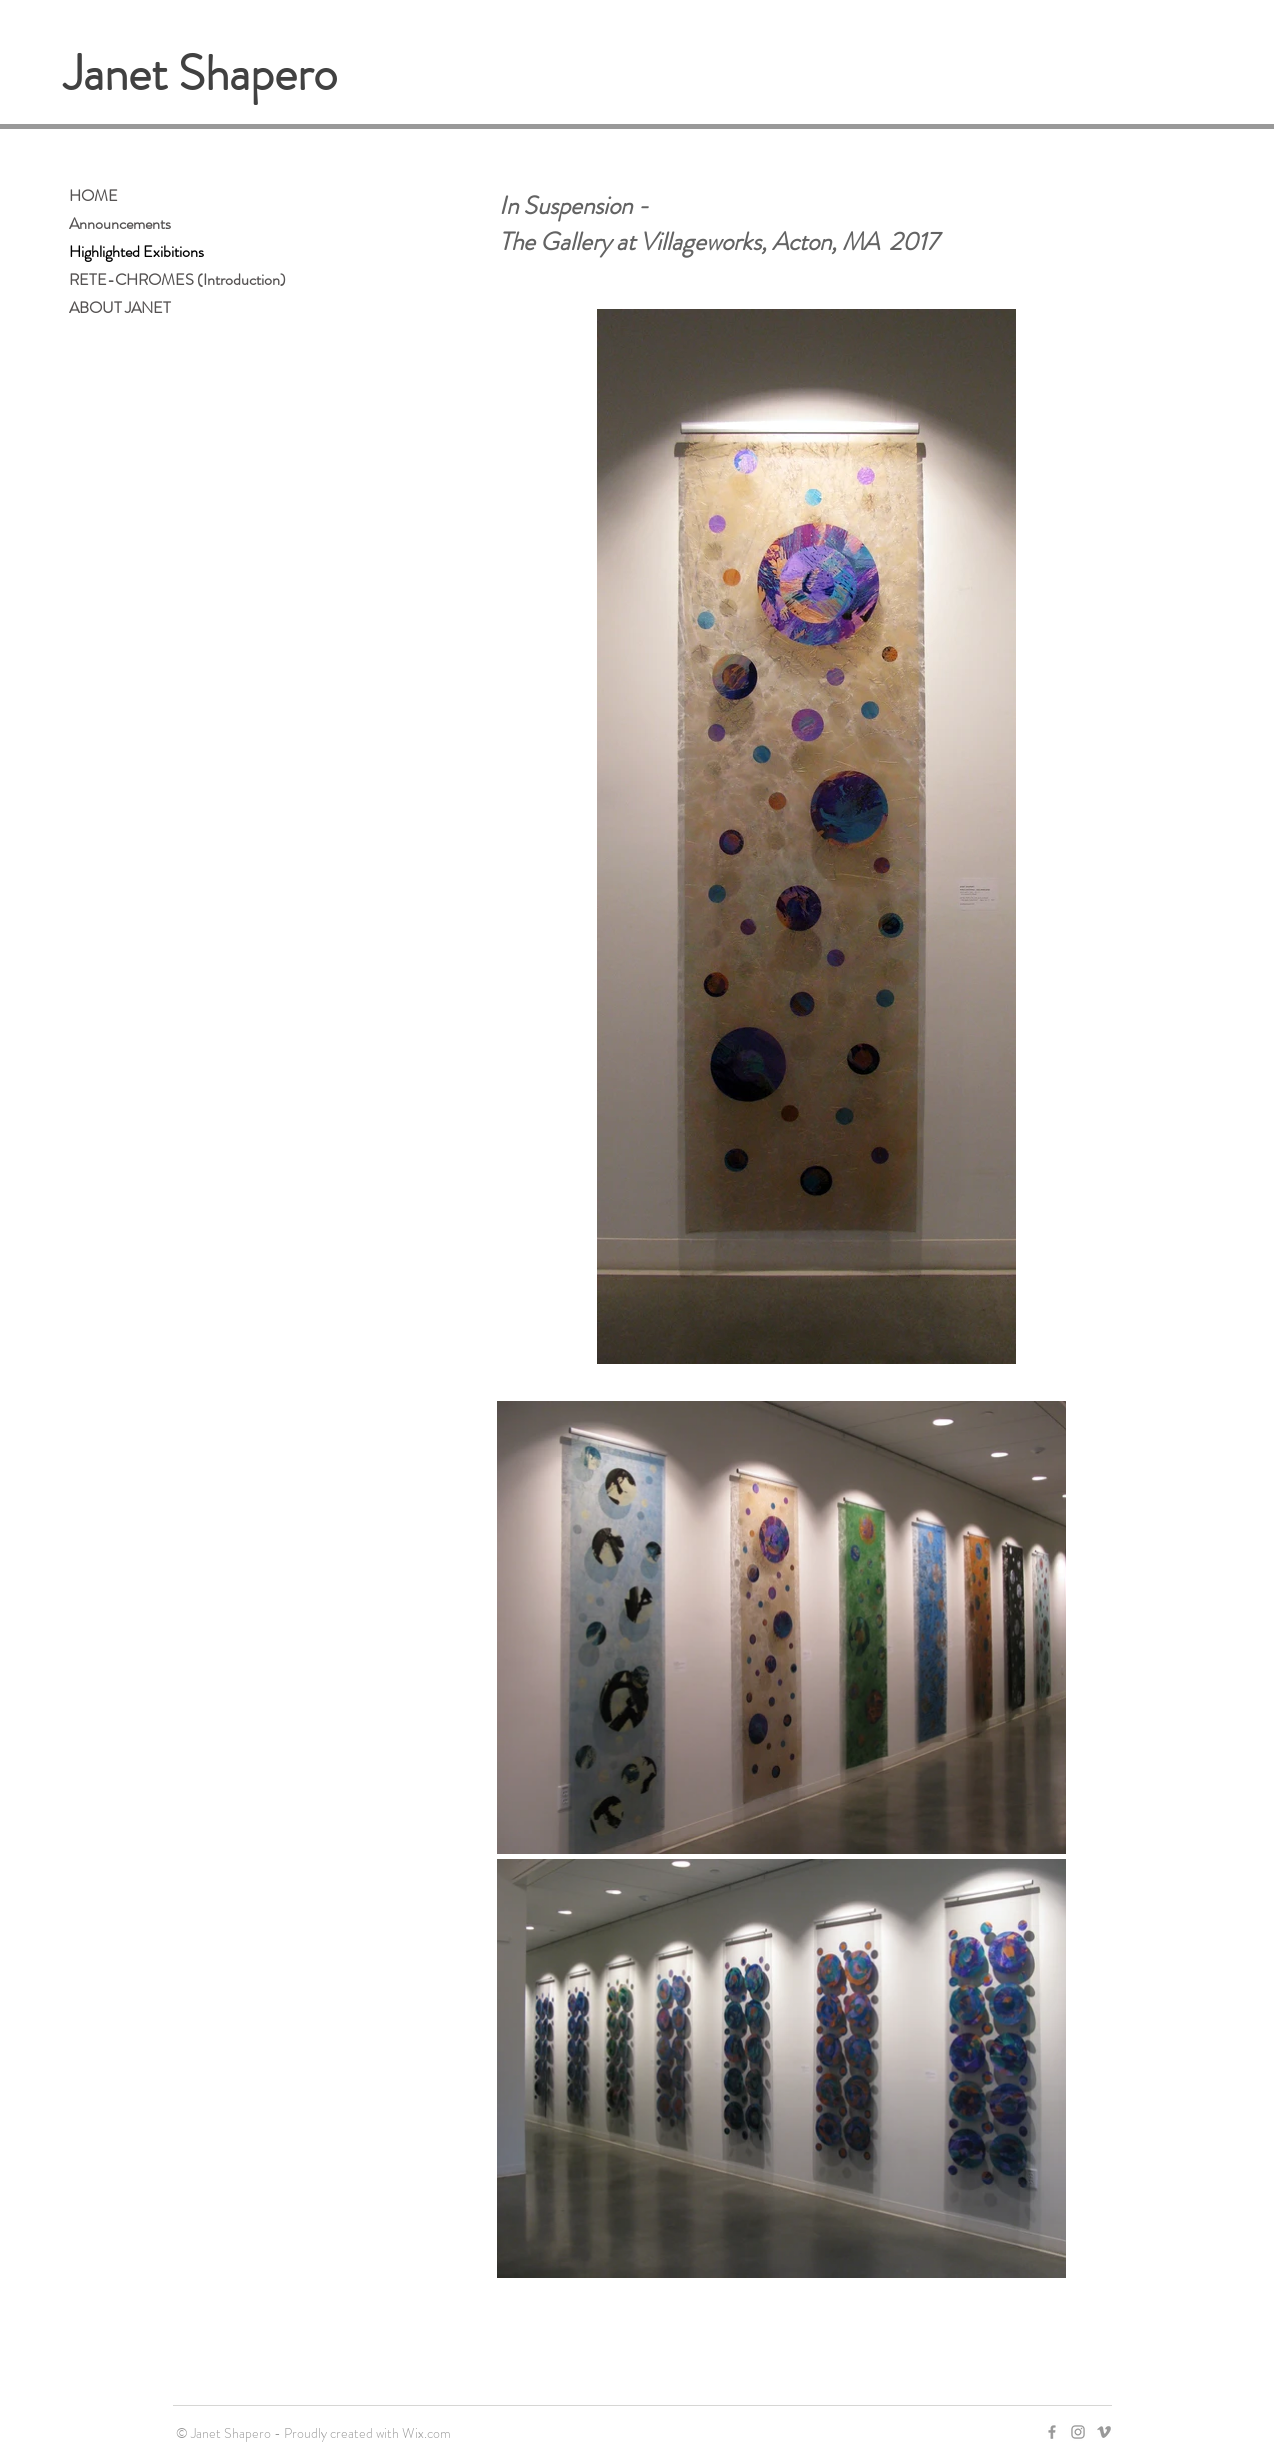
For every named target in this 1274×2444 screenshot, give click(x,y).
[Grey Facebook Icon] (1052, 2432)
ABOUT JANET (120, 307)
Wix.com (426, 2433)
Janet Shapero (200, 74)
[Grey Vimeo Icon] (1104, 2432)
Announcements (120, 223)
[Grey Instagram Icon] (1078, 2432)
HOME (93, 195)
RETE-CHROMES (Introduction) (177, 279)
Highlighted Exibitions (136, 251)
